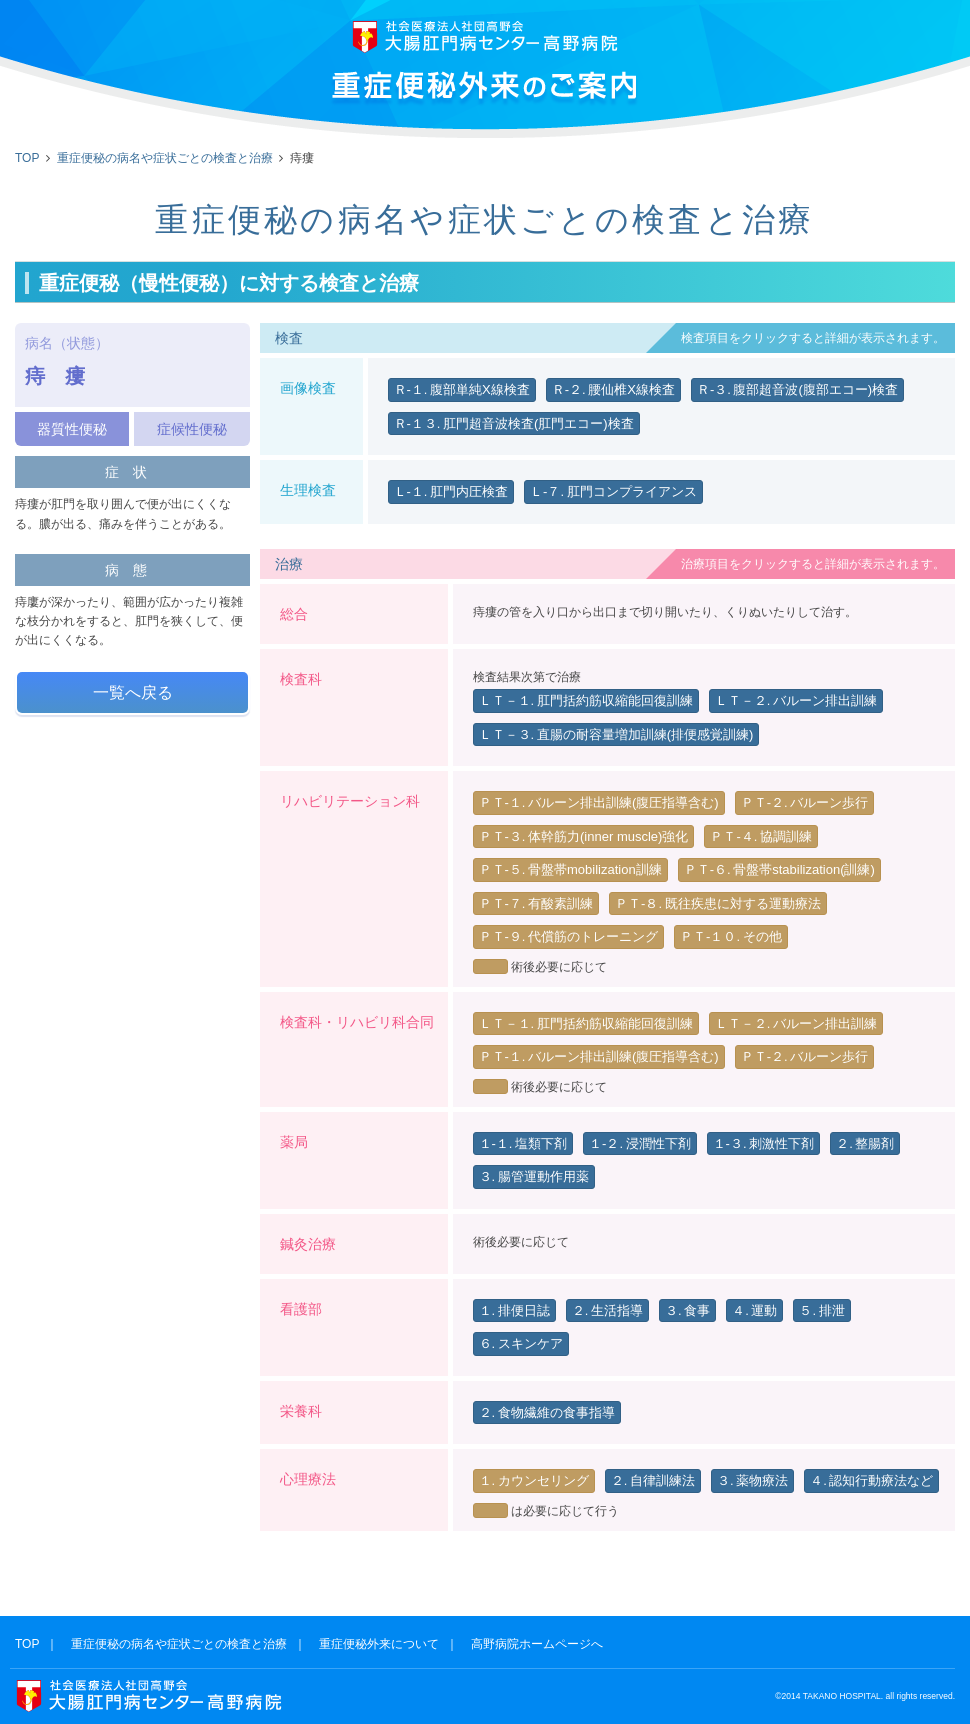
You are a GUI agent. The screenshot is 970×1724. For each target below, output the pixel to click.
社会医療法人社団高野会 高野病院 (485, 37)
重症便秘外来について (379, 1644)
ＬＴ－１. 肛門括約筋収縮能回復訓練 (586, 700)
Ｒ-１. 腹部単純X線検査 (462, 389)
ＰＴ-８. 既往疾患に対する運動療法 (718, 903)
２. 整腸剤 (865, 1143)
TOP (27, 158)
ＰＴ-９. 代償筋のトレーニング (569, 936)
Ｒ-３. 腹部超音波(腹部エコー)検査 (797, 389)
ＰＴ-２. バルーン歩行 (805, 802)
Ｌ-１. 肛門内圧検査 (451, 491)
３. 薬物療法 (752, 1480)
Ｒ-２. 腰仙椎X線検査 (613, 389)
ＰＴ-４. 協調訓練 (761, 836)
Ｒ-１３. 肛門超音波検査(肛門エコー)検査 (514, 423)
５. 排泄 (821, 1310)
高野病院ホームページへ (537, 1644)
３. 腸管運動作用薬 (534, 1176)
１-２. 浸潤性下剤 (640, 1143)
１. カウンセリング (534, 1480)
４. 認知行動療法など (871, 1480)
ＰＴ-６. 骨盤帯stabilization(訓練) (779, 869)
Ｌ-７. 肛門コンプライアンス (613, 491)
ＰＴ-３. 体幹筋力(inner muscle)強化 (584, 836)
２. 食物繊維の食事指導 (547, 1412)
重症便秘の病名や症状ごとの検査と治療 (165, 158)
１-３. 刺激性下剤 (764, 1143)
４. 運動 (754, 1310)
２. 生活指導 (607, 1310)
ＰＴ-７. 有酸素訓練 (536, 903)
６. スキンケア (521, 1343)
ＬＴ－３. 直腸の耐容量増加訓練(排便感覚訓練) (616, 734)
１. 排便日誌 (514, 1310)
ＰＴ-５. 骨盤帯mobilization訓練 (570, 869)
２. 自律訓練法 (653, 1480)
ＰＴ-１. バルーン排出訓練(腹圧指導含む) (599, 802)
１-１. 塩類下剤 (523, 1143)
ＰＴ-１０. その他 (731, 936)
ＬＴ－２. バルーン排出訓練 (796, 700)
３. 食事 (687, 1310)
